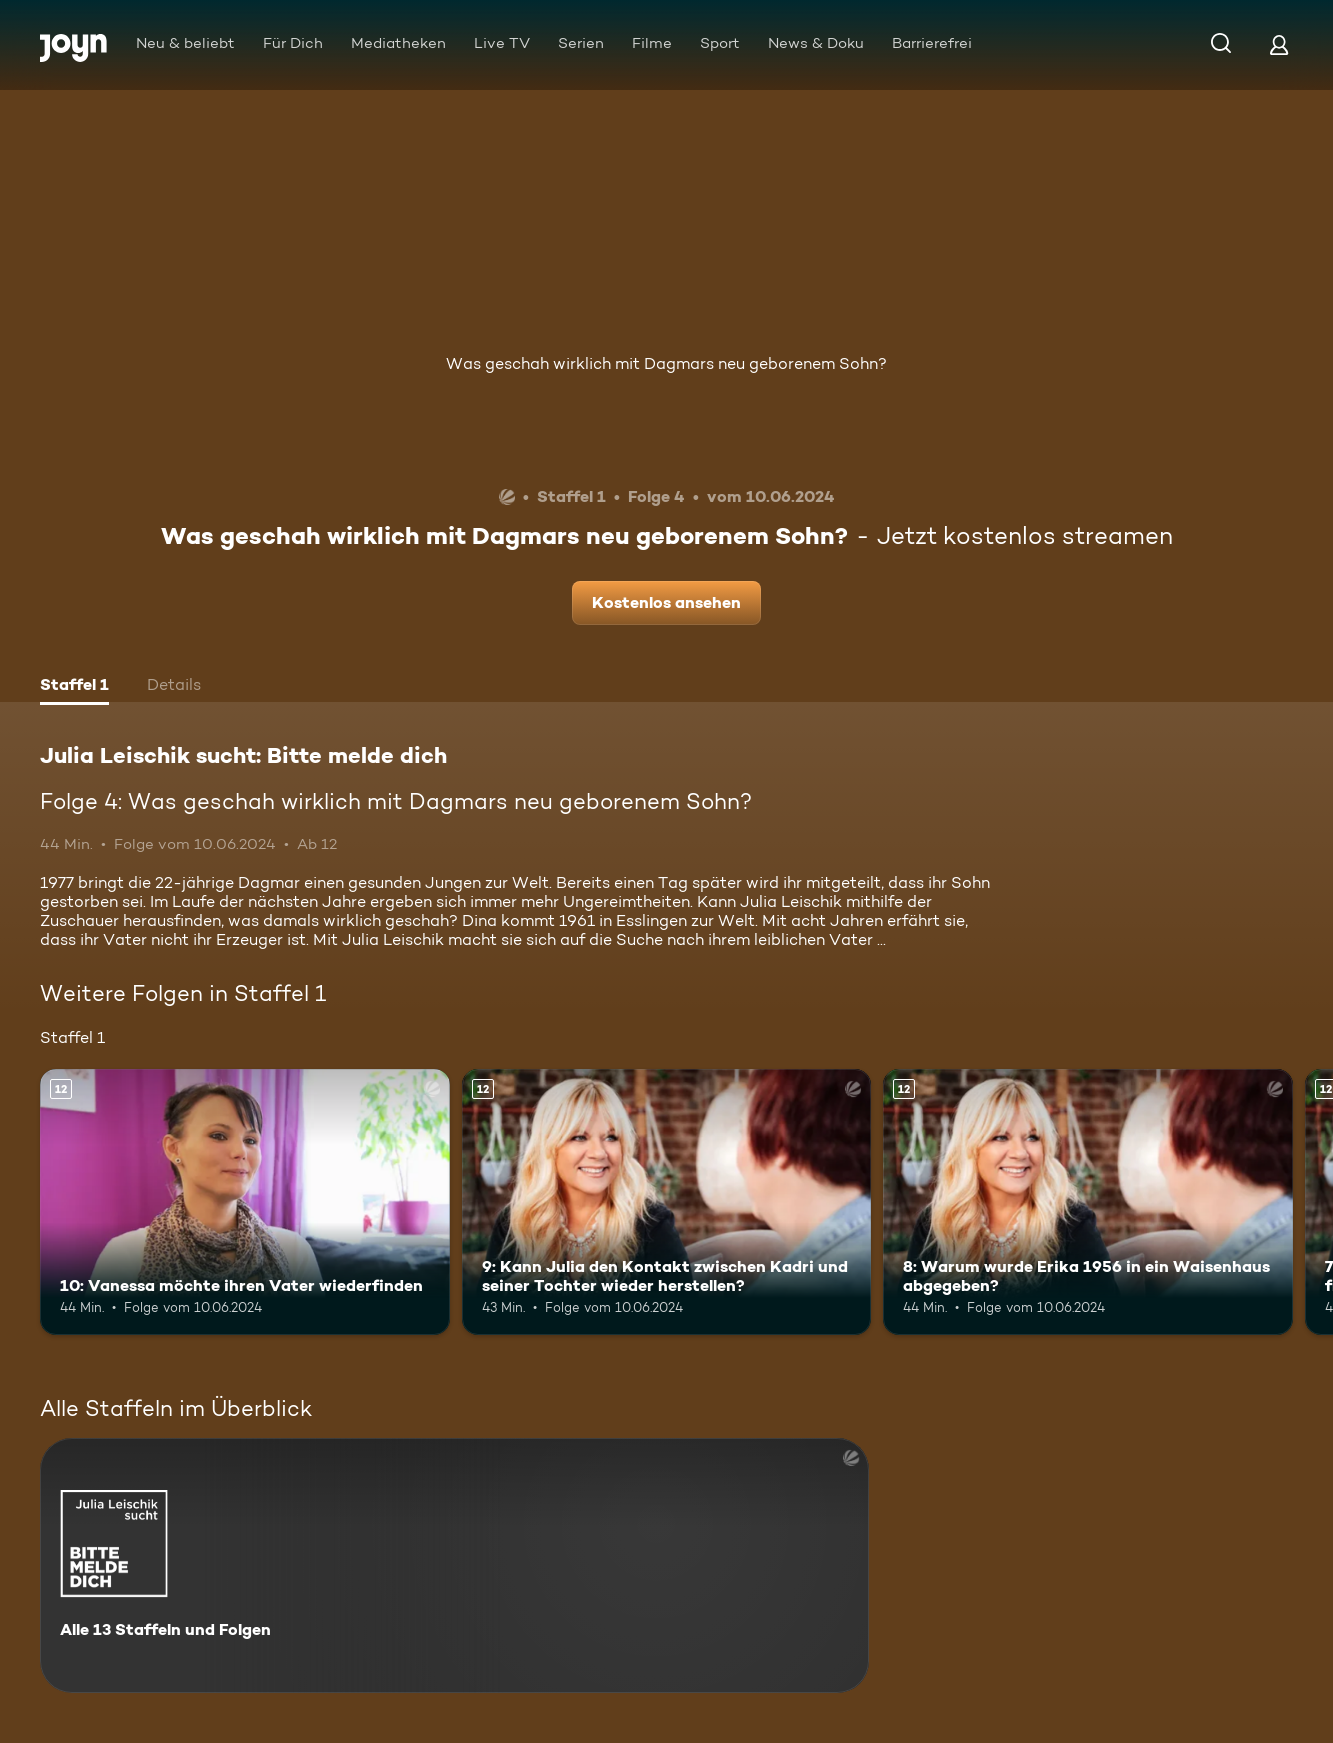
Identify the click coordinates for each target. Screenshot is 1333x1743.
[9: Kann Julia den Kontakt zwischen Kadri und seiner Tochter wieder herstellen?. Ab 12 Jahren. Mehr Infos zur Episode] (667, 1202)
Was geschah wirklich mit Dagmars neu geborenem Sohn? (666, 363)
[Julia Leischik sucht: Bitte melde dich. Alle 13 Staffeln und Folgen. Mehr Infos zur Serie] (454, 1565)
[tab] (74, 687)
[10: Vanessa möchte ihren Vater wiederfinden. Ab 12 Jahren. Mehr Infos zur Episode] (245, 1202)
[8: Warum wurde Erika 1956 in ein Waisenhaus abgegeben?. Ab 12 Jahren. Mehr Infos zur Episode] (1088, 1202)
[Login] (1279, 44)
